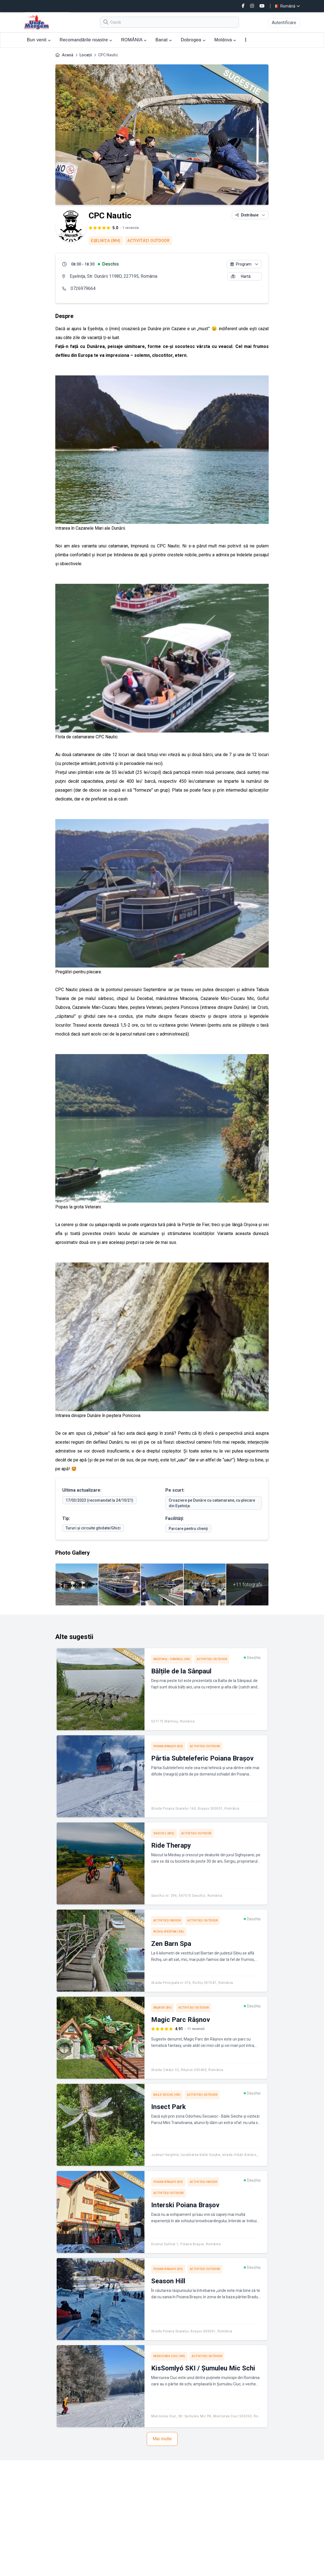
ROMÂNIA (134, 39)
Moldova (225, 39)
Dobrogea (193, 39)
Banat (163, 39)
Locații (85, 55)
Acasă (67, 55)
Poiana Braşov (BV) (168, 1746)
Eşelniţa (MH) (106, 240)
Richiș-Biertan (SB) (168, 1931)
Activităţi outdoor (148, 240)
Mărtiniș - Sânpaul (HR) (171, 1659)
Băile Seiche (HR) (167, 2094)
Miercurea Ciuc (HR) (169, 2356)
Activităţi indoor (167, 1920)
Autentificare (284, 22)
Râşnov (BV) (162, 2007)
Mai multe (162, 2438)
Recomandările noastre (86, 39)
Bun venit (39, 39)
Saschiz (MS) (164, 1833)
